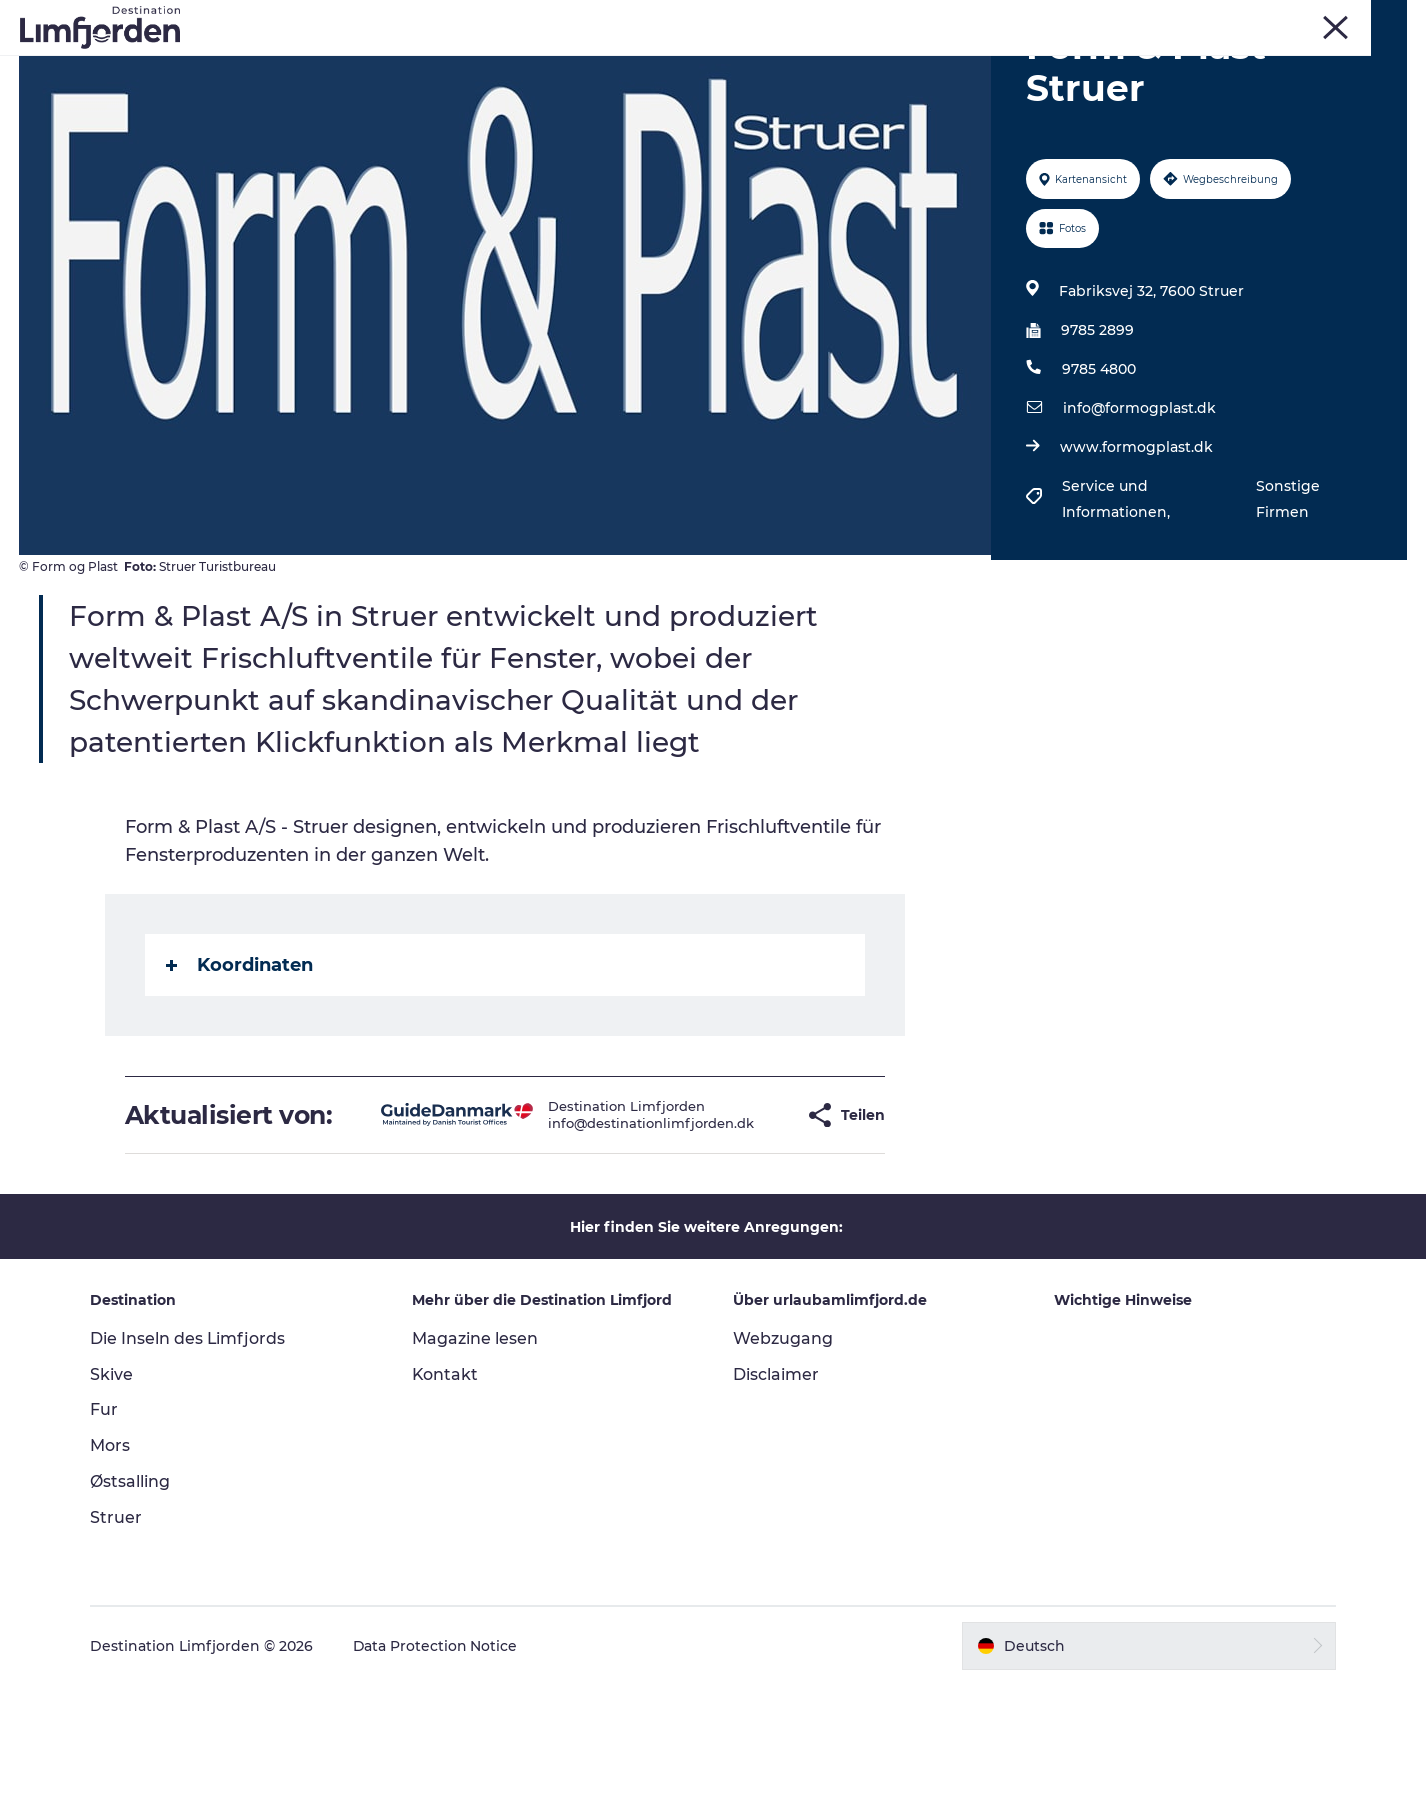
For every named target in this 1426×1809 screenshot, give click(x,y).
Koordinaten (239, 1060)
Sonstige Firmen (1287, 594)
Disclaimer (776, 1498)
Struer (1327, 19)
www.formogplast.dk (1135, 542)
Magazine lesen (476, 1462)
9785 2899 (1096, 425)
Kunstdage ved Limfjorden (438, 64)
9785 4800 (1098, 464)
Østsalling (133, 1605)
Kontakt (446, 1498)
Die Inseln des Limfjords (191, 1462)
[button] (741, 1224)
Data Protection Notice (439, 1770)
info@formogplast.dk (1138, 503)
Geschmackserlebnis (729, 64)
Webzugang (783, 1462)
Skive (1224, 19)
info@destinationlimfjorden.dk (599, 1233)
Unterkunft (1049, 64)
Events (594, 64)
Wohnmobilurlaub (908, 64)
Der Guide (1159, 64)
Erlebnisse (268, 64)
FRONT (1386, 19)
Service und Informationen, (1117, 594)
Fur (1179, 19)
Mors (1274, 19)
